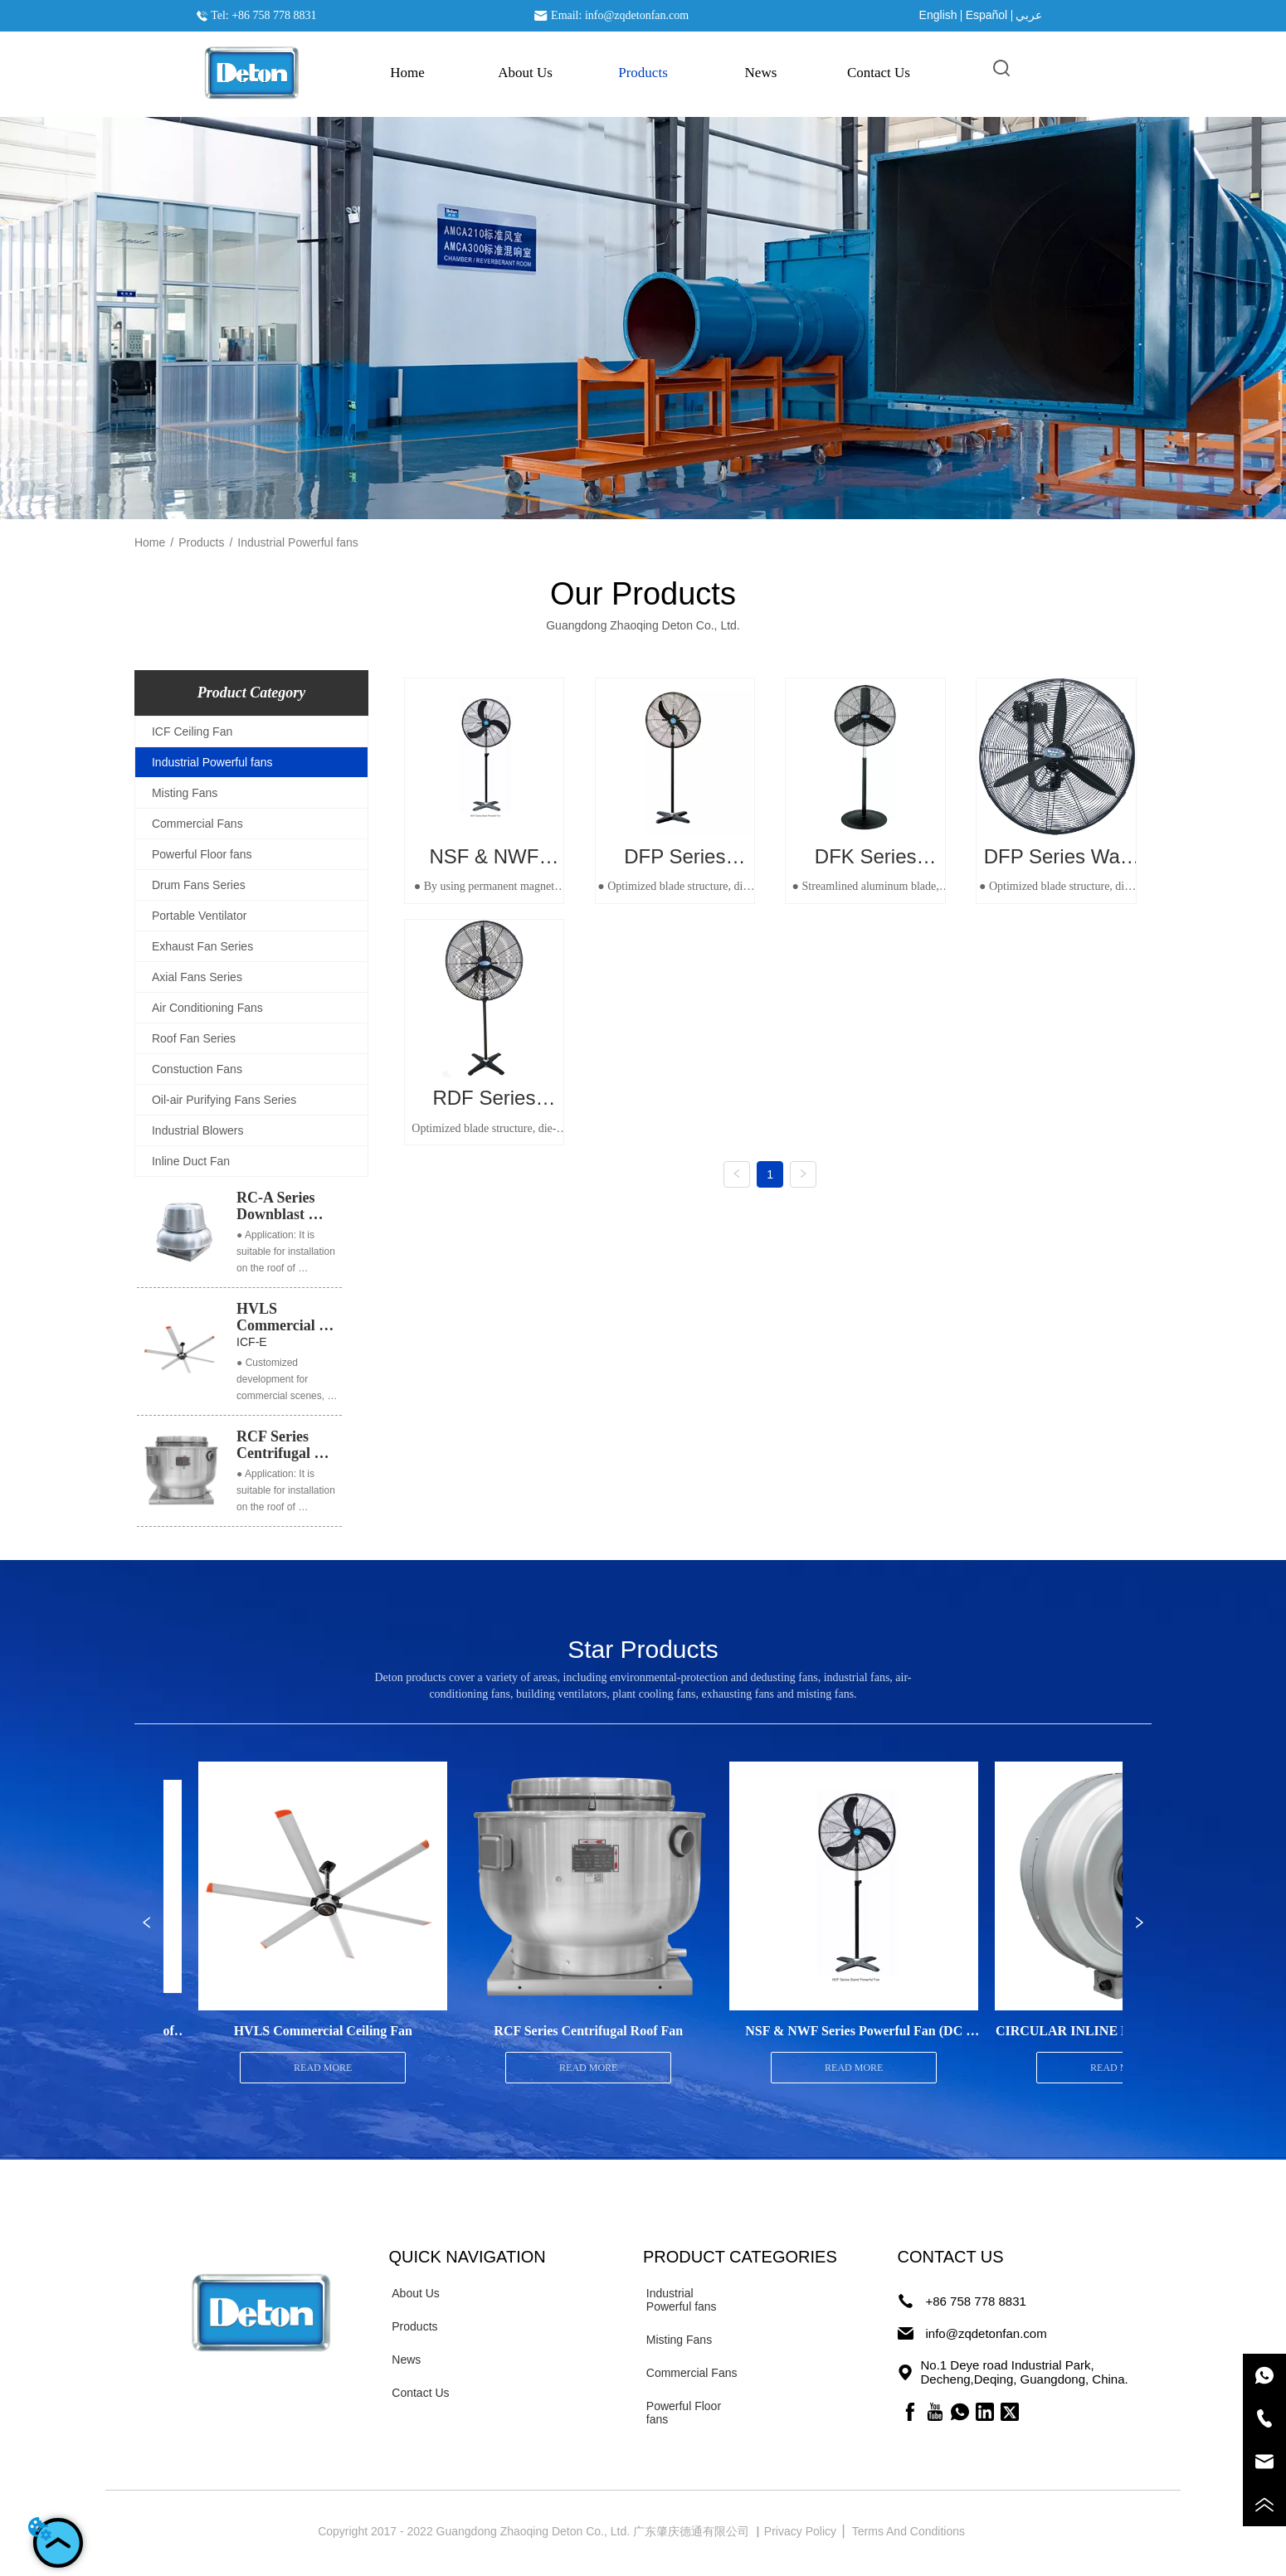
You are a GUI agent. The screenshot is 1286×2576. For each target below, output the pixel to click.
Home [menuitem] (407, 72)
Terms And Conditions (910, 2531)
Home (149, 542)
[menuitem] (643, 73)
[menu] (643, 73)
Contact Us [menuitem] (878, 72)
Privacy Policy (802, 2531)
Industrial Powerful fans (297, 542)
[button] (643, 73)
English (938, 15)
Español (987, 15)
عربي (1029, 15)
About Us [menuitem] (525, 72)
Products (201, 542)
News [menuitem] (761, 72)
